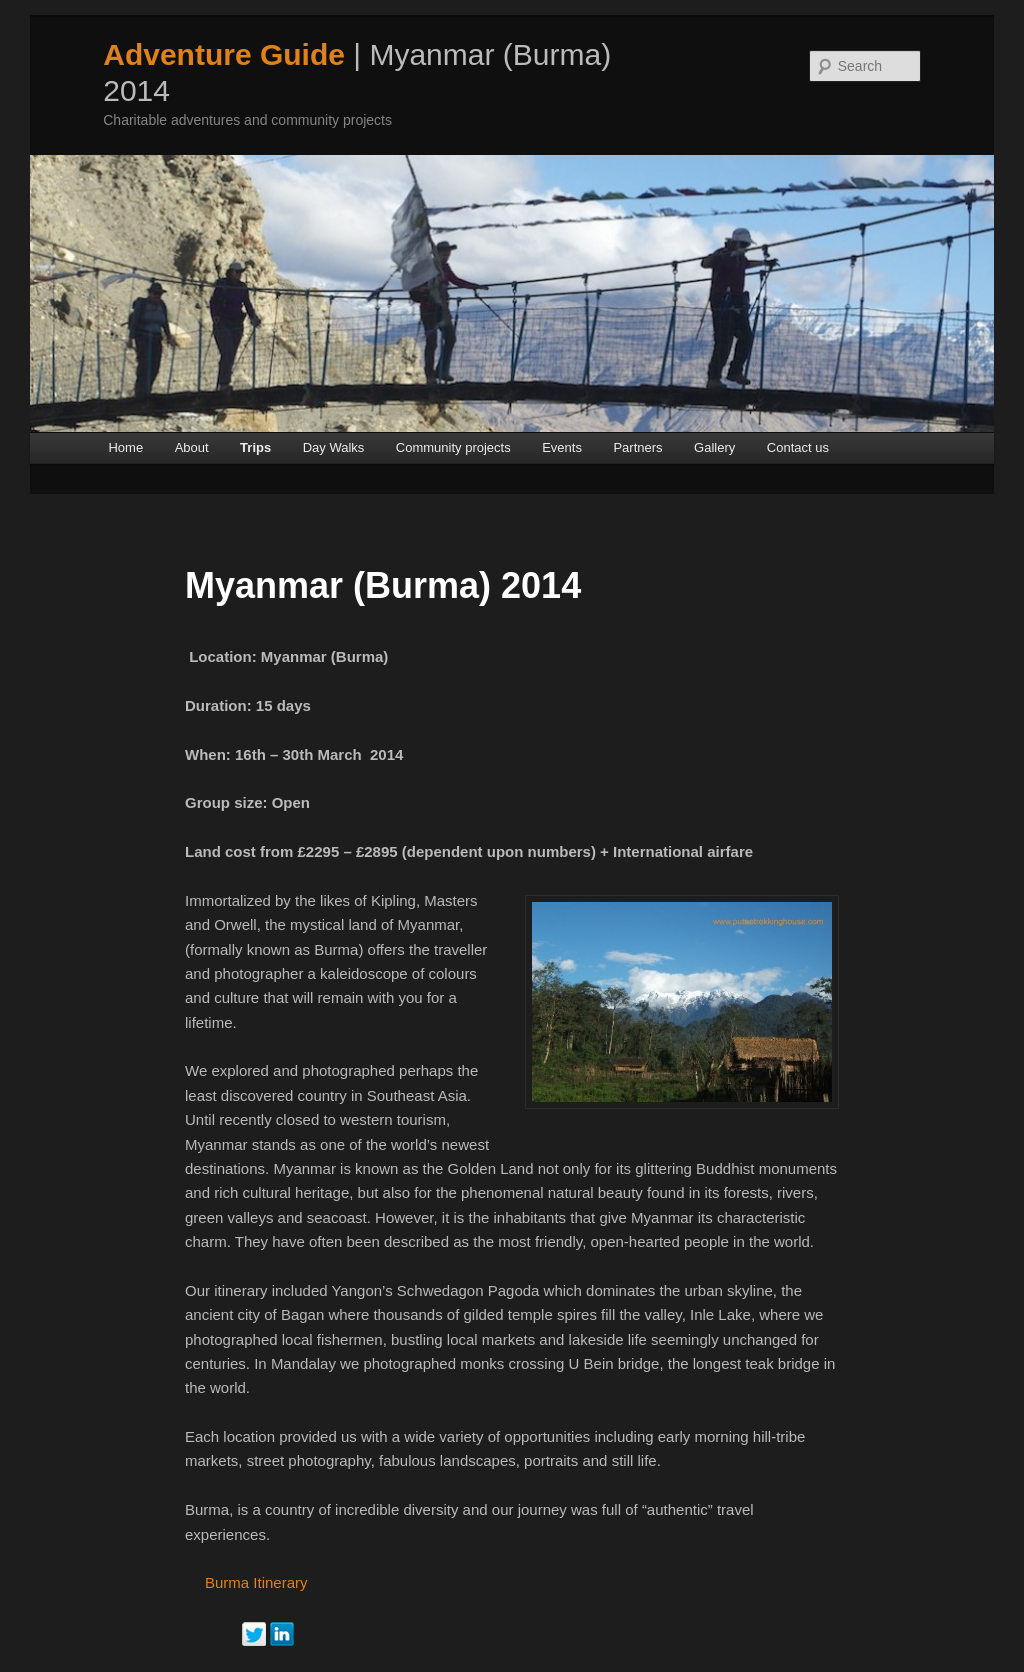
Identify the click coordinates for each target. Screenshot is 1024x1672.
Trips (255, 447)
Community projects (453, 447)
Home (125, 447)
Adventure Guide (224, 54)
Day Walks (334, 447)
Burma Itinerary (256, 1582)
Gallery (714, 447)
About (192, 447)
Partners (637, 447)
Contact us (798, 447)
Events (562, 447)
